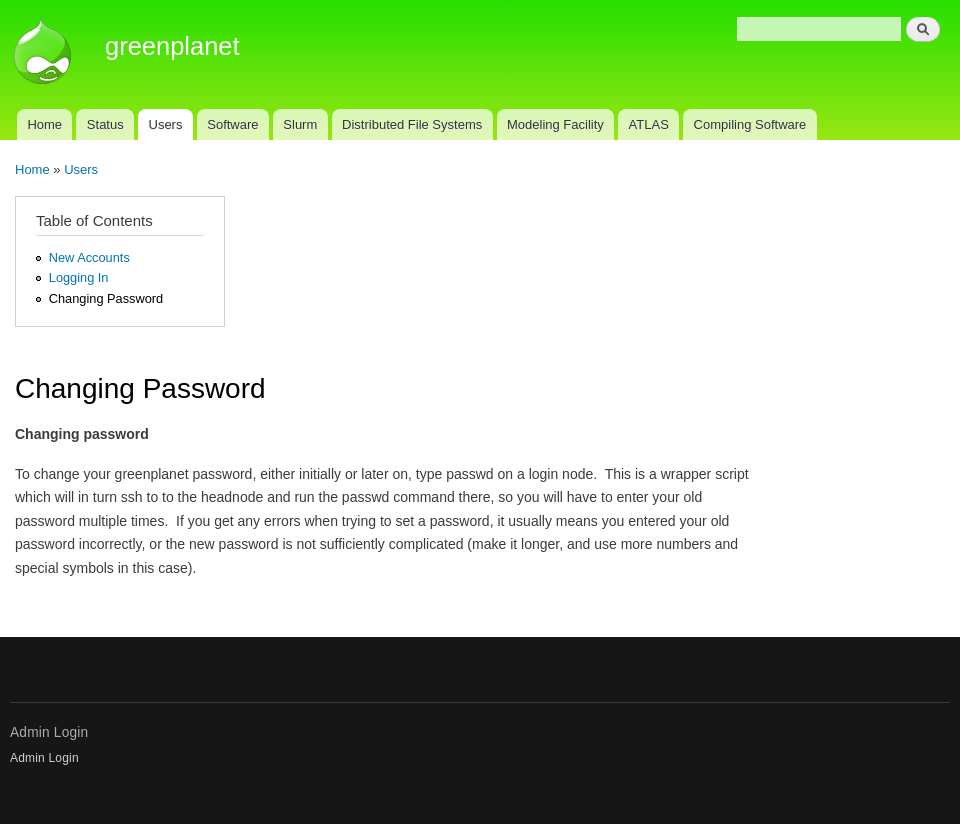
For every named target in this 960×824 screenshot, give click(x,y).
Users (166, 124)
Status (105, 124)
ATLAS (649, 124)
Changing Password (106, 298)
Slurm (300, 124)
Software (232, 124)
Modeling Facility (555, 124)
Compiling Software (750, 124)
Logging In (79, 277)
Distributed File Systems (412, 124)
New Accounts (89, 257)
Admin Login (44, 758)
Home (44, 124)
